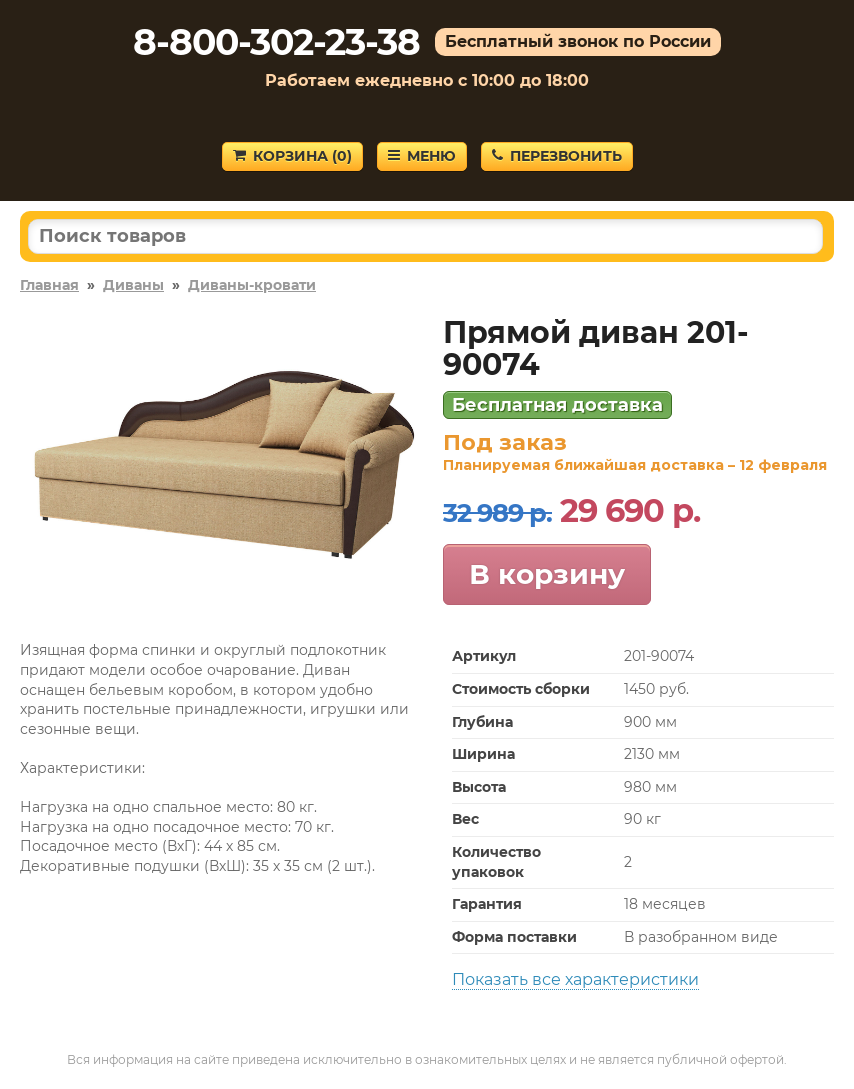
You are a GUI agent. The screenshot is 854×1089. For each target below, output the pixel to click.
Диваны (133, 285)
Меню (422, 156)
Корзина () (292, 156)
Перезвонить (557, 156)
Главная (49, 285)
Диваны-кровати (252, 285)
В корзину (547, 574)
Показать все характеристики (575, 979)
